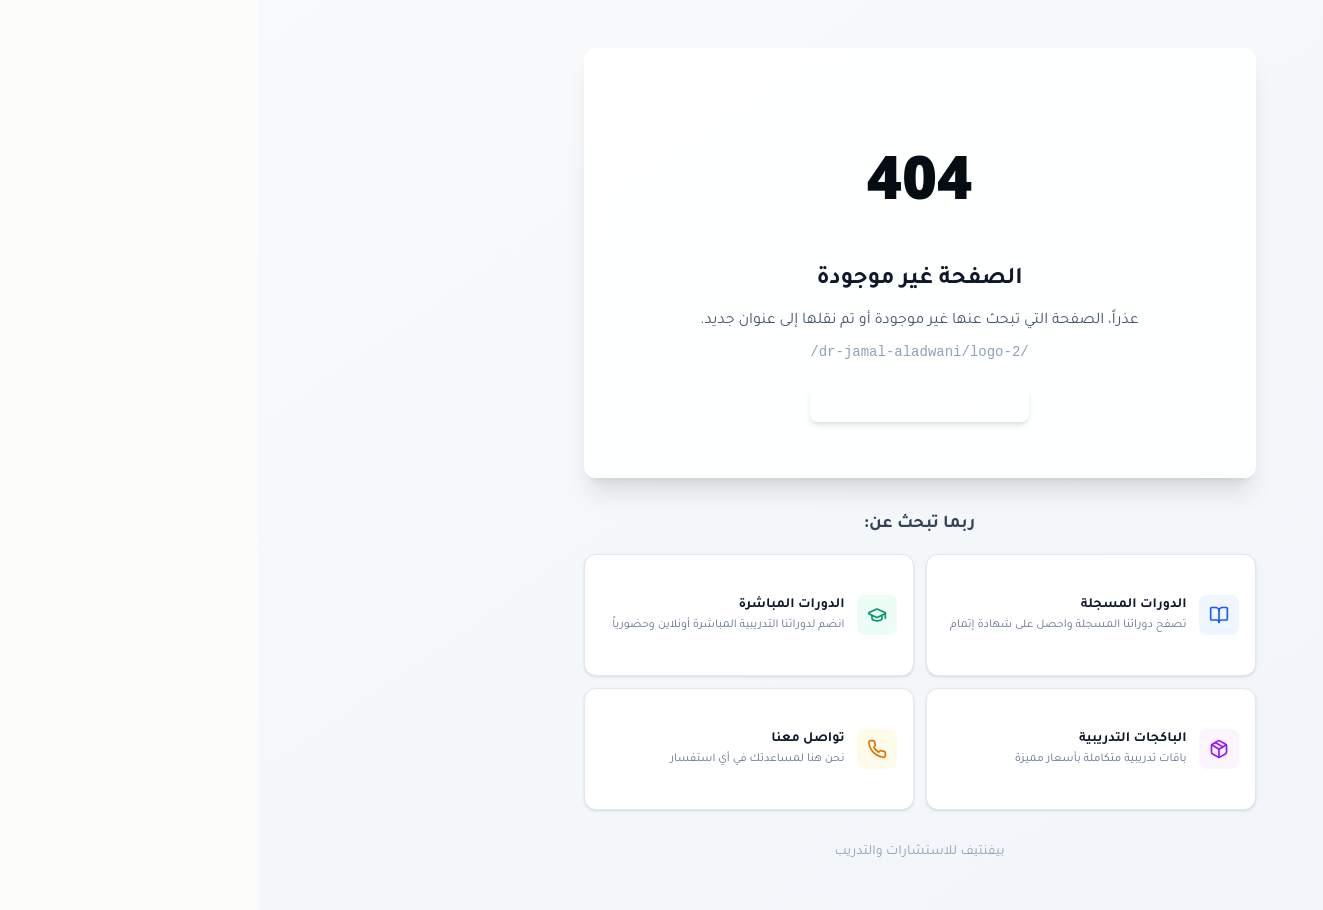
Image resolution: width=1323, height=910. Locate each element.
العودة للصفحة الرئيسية (661, 404)
